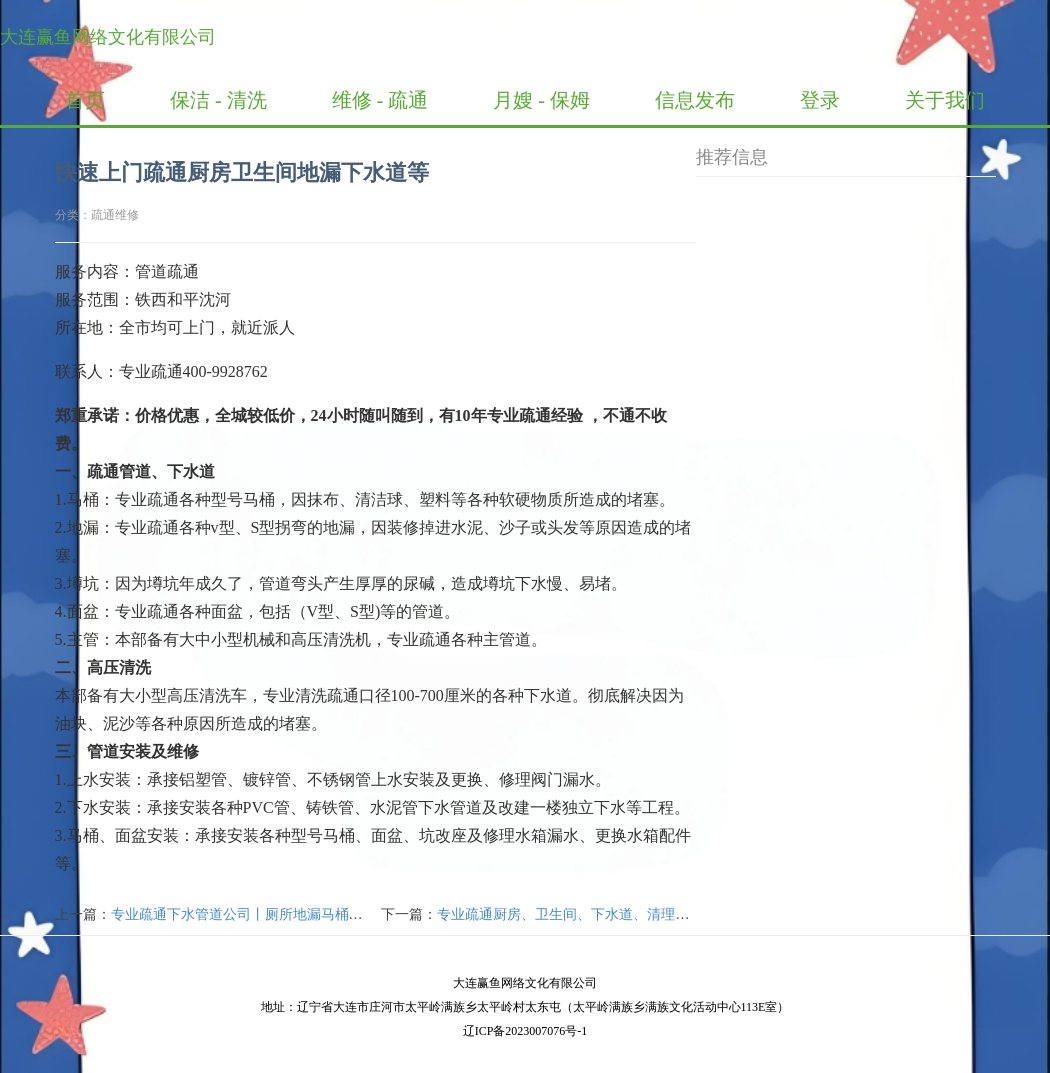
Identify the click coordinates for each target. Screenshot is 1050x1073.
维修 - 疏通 (380, 100)
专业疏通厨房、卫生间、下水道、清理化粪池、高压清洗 (612, 914)
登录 (820, 100)
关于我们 (945, 100)
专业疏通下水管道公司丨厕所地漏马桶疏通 (244, 914)
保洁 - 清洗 (218, 100)
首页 (85, 100)
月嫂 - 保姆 (541, 100)
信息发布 (695, 100)
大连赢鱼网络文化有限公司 (108, 37)
